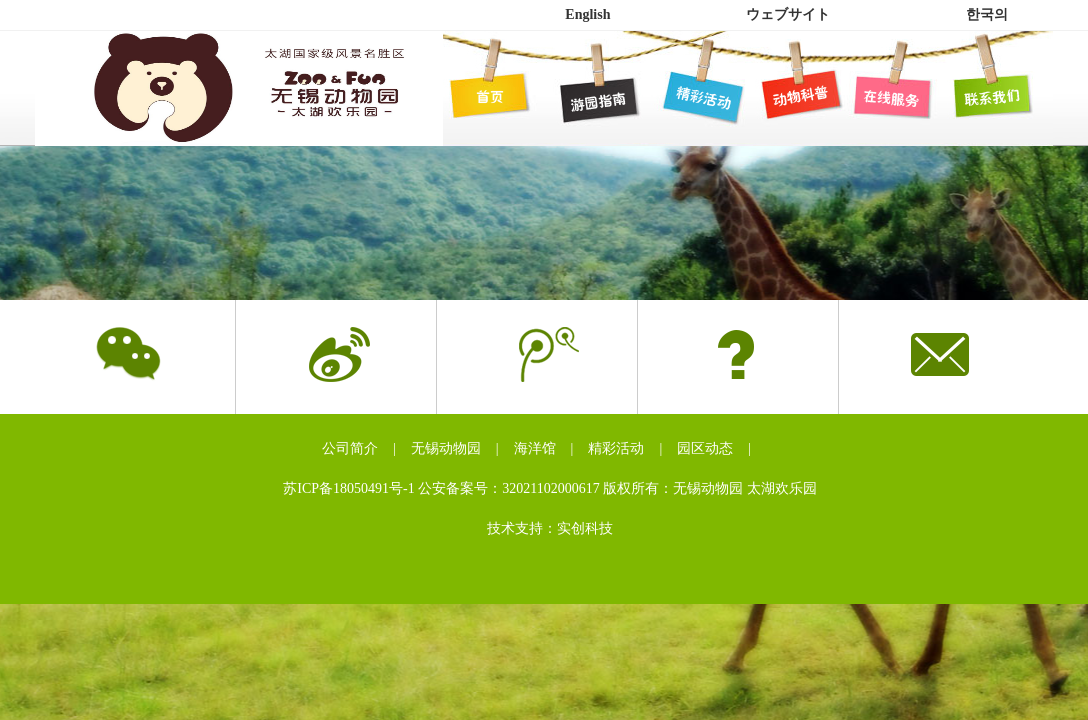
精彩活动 (616, 448)
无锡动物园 (446, 448)
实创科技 (585, 528)
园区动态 (705, 448)
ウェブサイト (788, 14)
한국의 (987, 14)
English (587, 14)
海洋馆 (535, 448)
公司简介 (350, 448)
